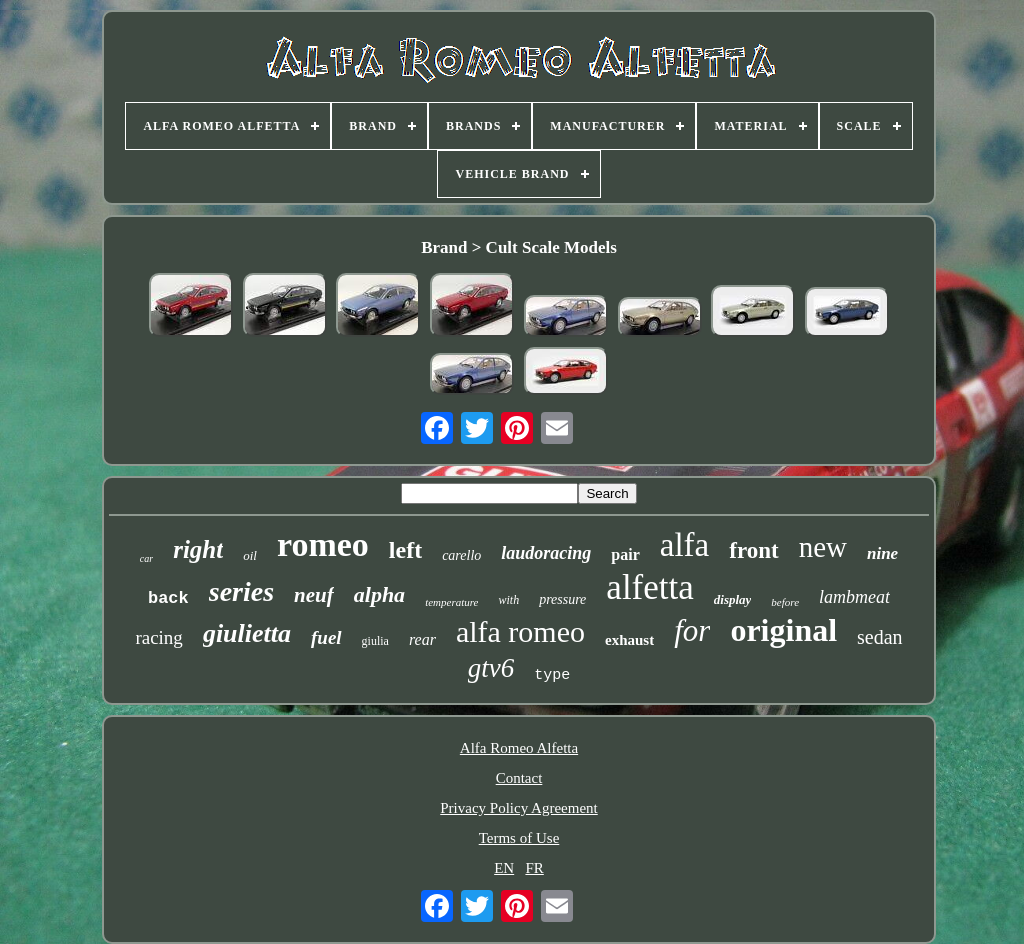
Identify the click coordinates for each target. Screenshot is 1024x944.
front (753, 550)
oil (250, 555)
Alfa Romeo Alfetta (519, 748)
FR (534, 868)
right (198, 549)
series (241, 591)
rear (422, 639)
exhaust (629, 640)
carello (461, 555)
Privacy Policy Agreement (518, 808)
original (783, 630)
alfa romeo (520, 631)
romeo (323, 544)
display (733, 599)
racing (158, 637)
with (508, 600)
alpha (379, 594)
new (823, 547)
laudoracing (546, 553)
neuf (314, 595)
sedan (880, 637)
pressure (562, 599)
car (146, 558)
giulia (375, 641)
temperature (451, 602)
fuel (326, 637)
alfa (684, 545)
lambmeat (854, 597)
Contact (519, 778)
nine (882, 553)
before (785, 602)
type (552, 675)
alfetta (649, 587)
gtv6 (491, 668)
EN (504, 868)
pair (625, 554)
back (168, 598)
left (405, 550)
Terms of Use (519, 838)
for (692, 630)
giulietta (247, 633)
